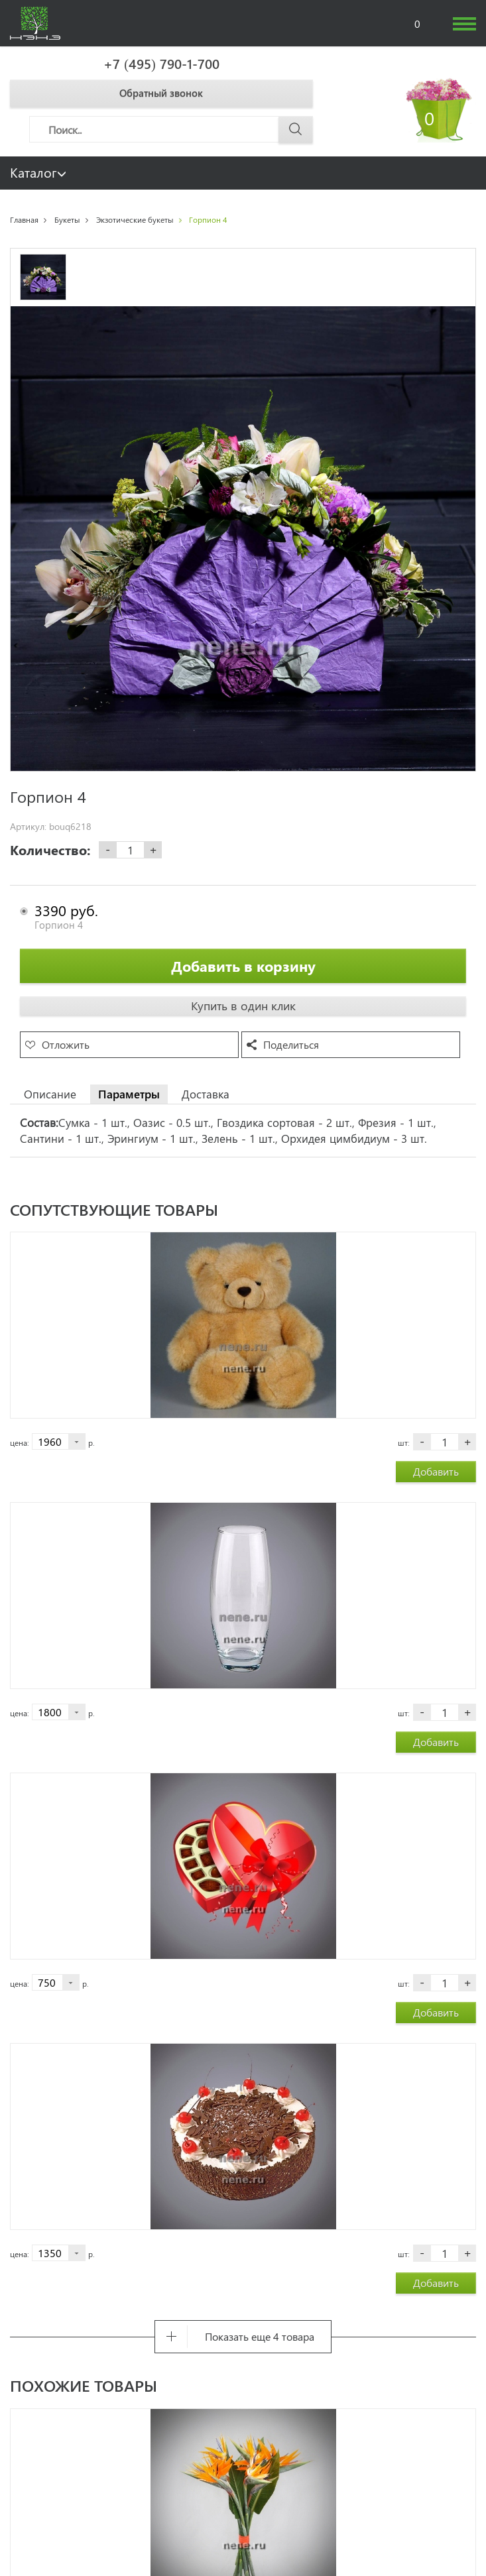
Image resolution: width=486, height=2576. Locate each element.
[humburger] (464, 24)
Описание (50, 1093)
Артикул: (28, 826)
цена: (19, 1442)
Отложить (66, 1044)
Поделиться (291, 1044)
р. (91, 1442)
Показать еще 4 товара (259, 2336)
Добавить (436, 1471)
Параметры (129, 1093)
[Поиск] (171, 129)
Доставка (205, 1093)
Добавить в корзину (243, 966)
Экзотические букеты (135, 219)
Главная (24, 219)
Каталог (38, 172)
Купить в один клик (243, 1006)
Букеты (67, 219)
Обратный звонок (161, 92)
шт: (404, 1442)
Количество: (50, 849)
